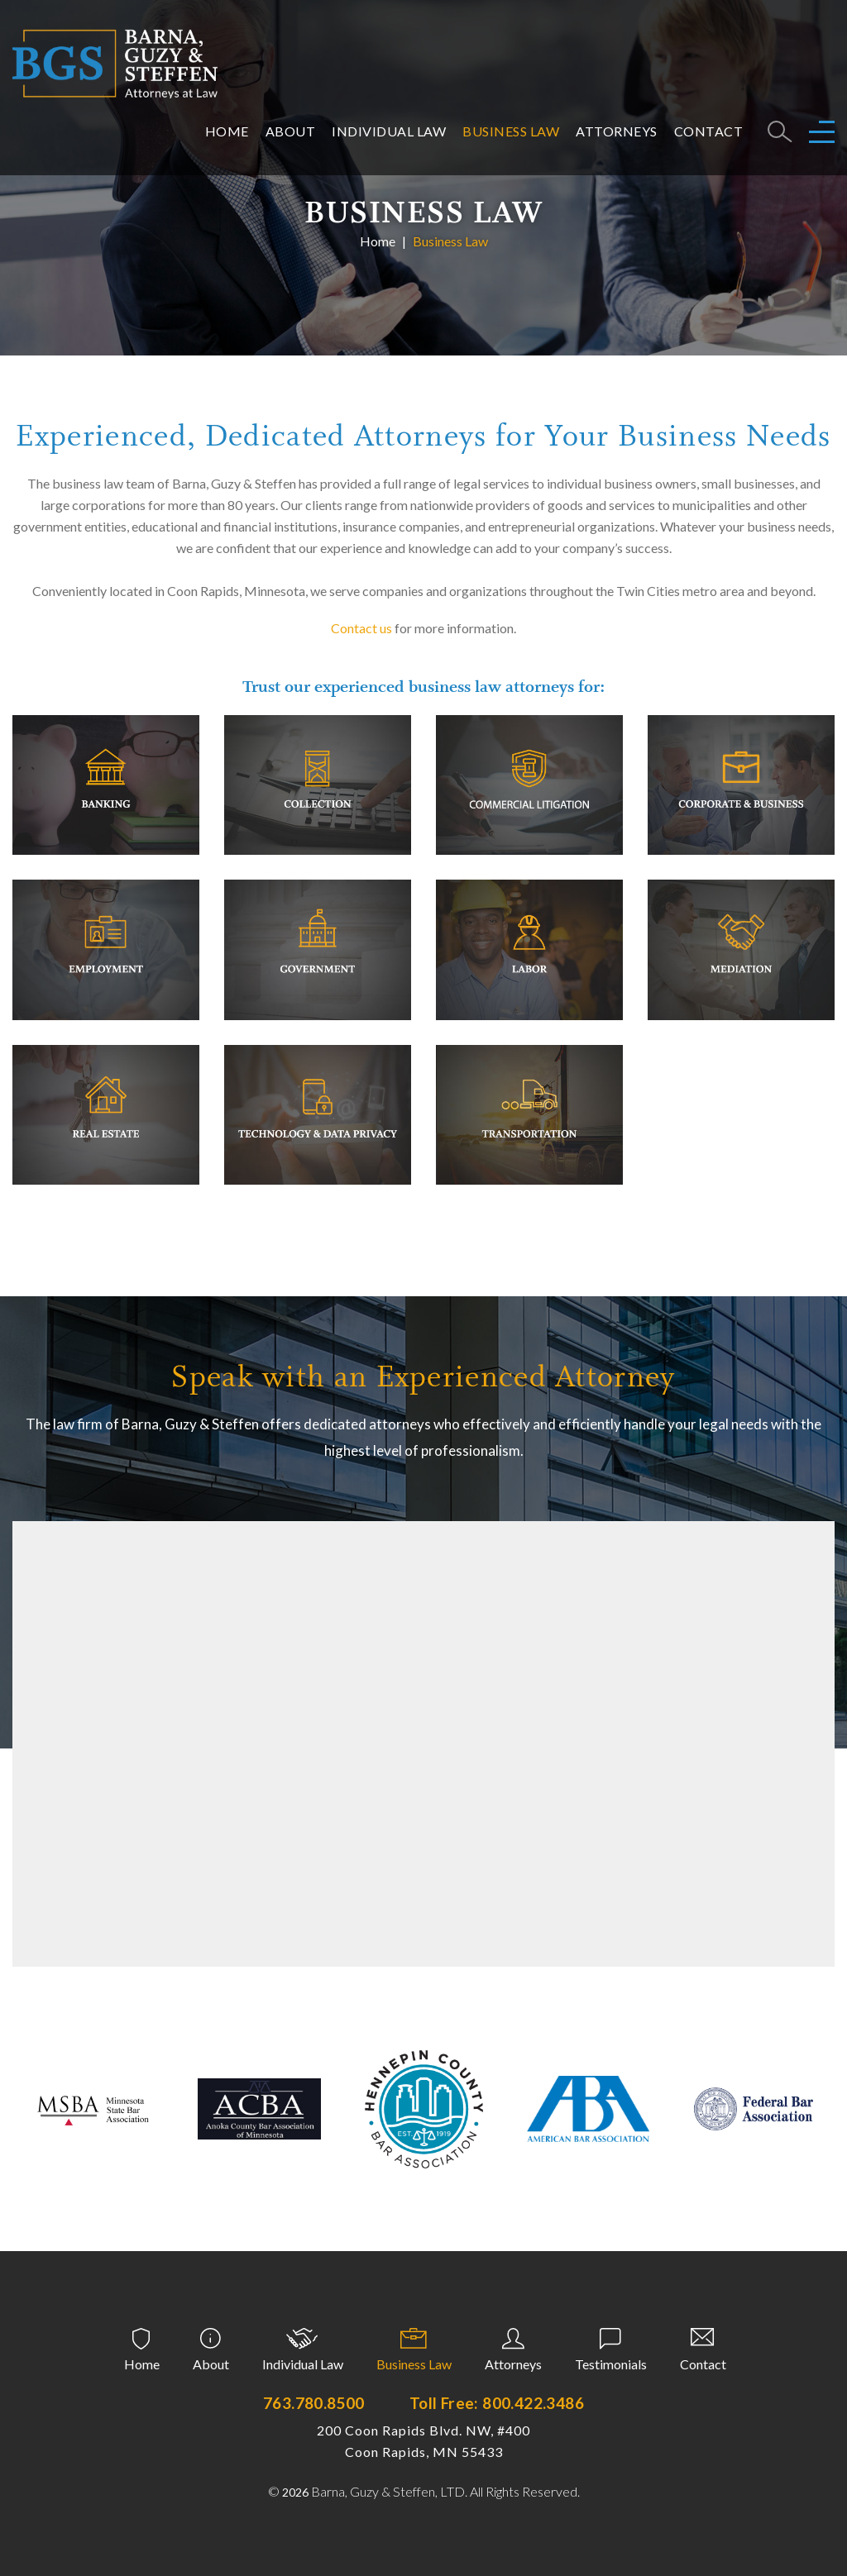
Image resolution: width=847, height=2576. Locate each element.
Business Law (510, 131)
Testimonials (611, 2364)
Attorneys (617, 131)
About (291, 131)
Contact (709, 131)
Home (227, 131)
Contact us (361, 628)
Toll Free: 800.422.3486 (496, 2402)
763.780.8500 (314, 2402)
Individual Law (389, 131)
